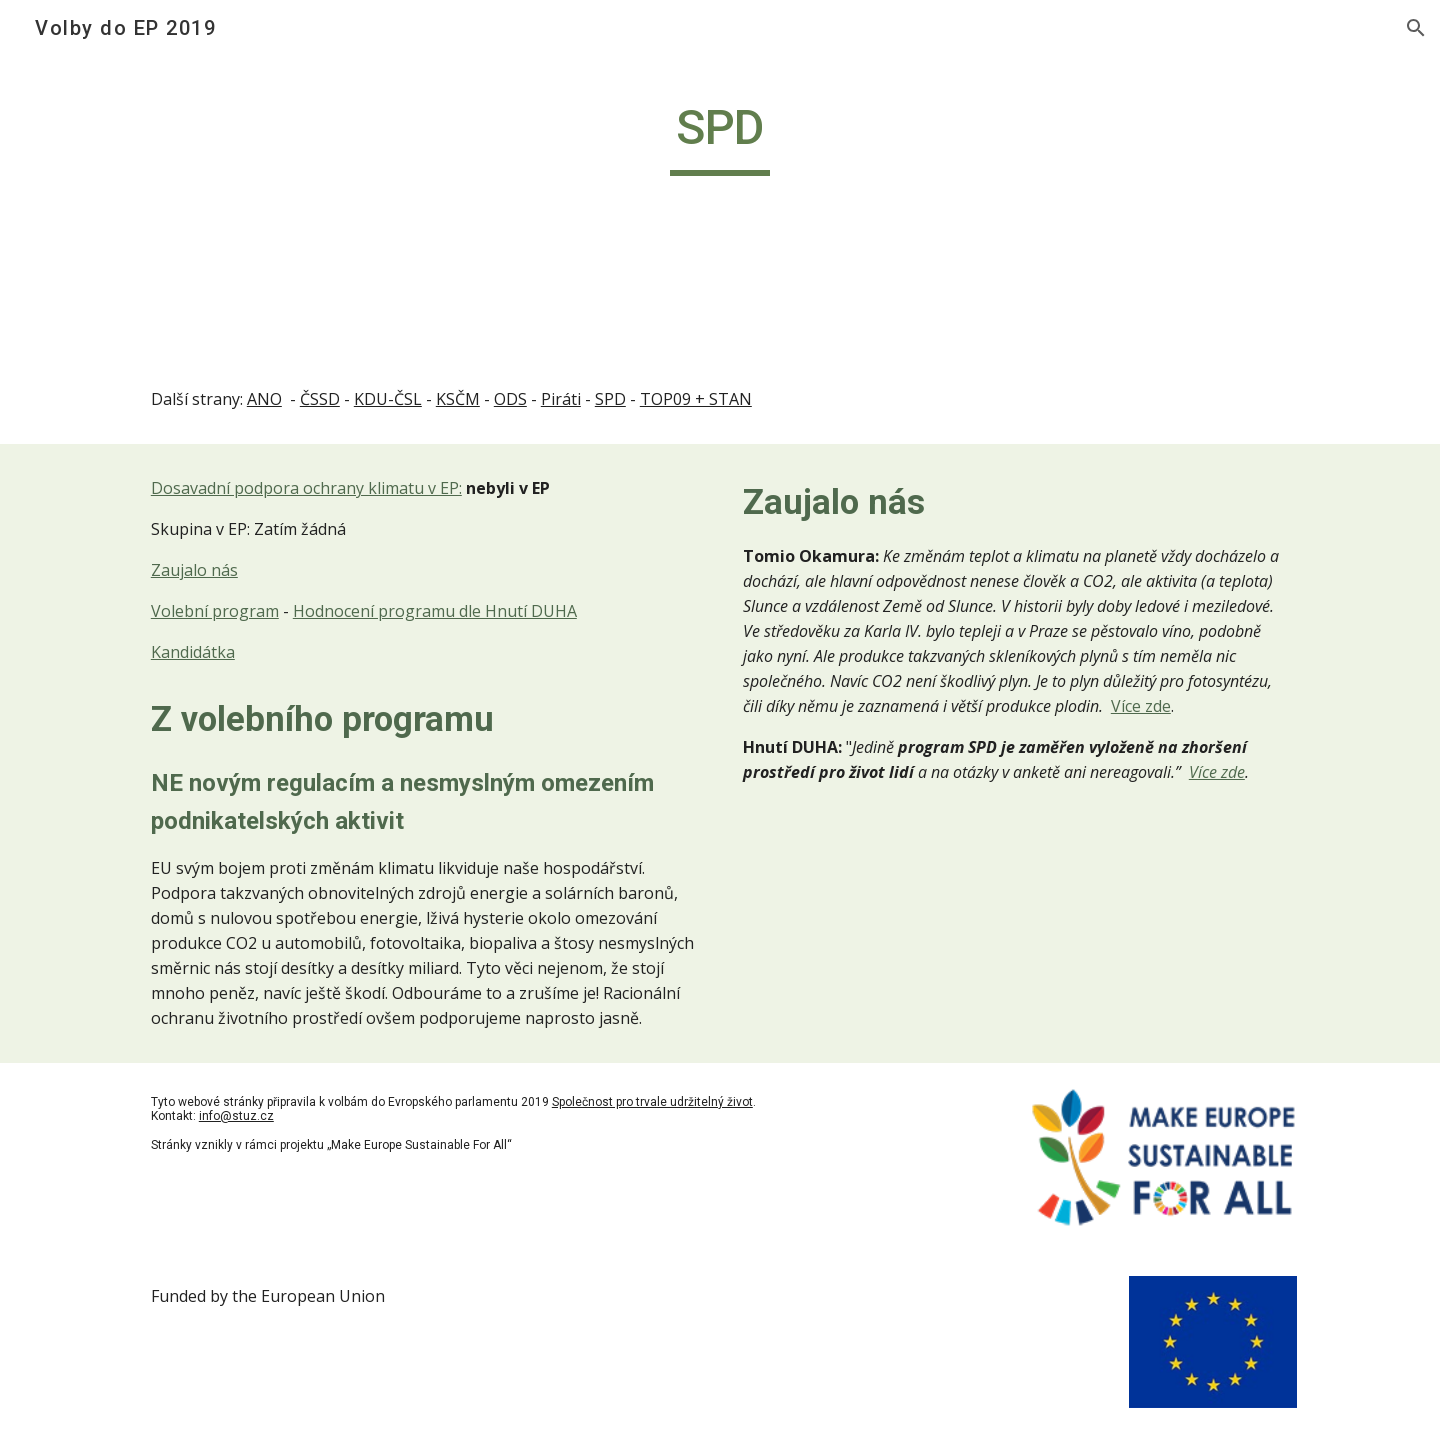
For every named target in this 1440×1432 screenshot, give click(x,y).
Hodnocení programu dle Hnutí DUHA (435, 611)
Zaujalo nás (194, 570)
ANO (264, 399)
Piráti (561, 399)
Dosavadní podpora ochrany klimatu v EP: (306, 488)
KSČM (458, 399)
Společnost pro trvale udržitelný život (652, 1102)
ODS (510, 399)
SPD (610, 399)
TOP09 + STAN (696, 399)
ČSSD (320, 399)
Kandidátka (193, 652)
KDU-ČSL (388, 399)
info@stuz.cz (236, 1116)
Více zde (1141, 706)
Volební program (215, 611)
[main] (720, 137)
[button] (1416, 28)
